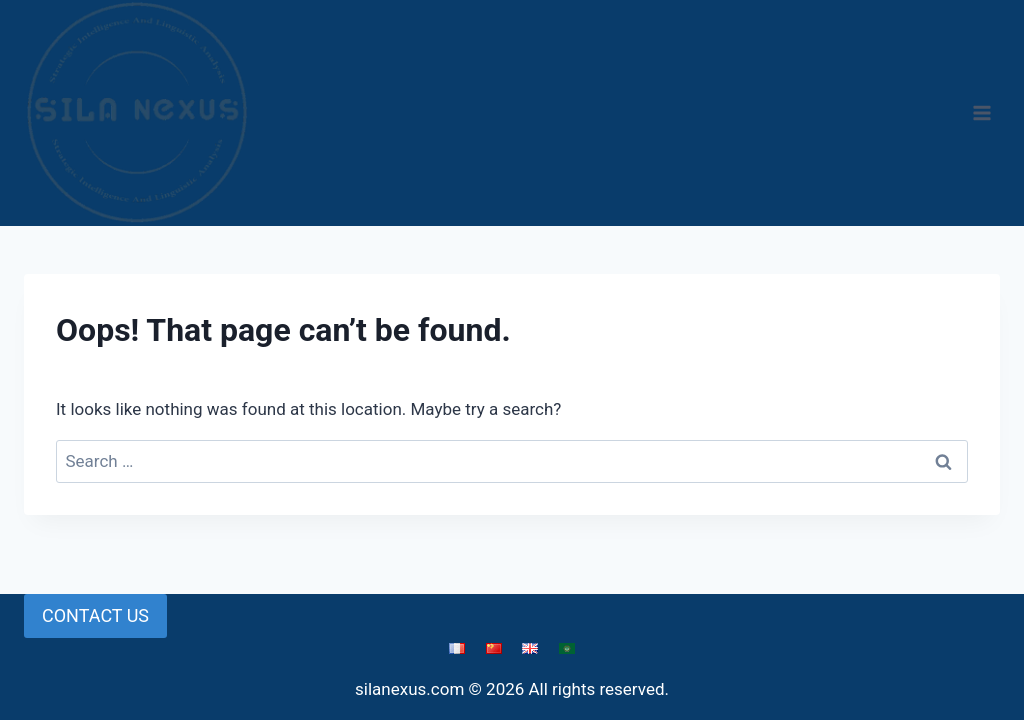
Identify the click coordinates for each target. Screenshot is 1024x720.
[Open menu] (981, 112)
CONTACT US (95, 615)
